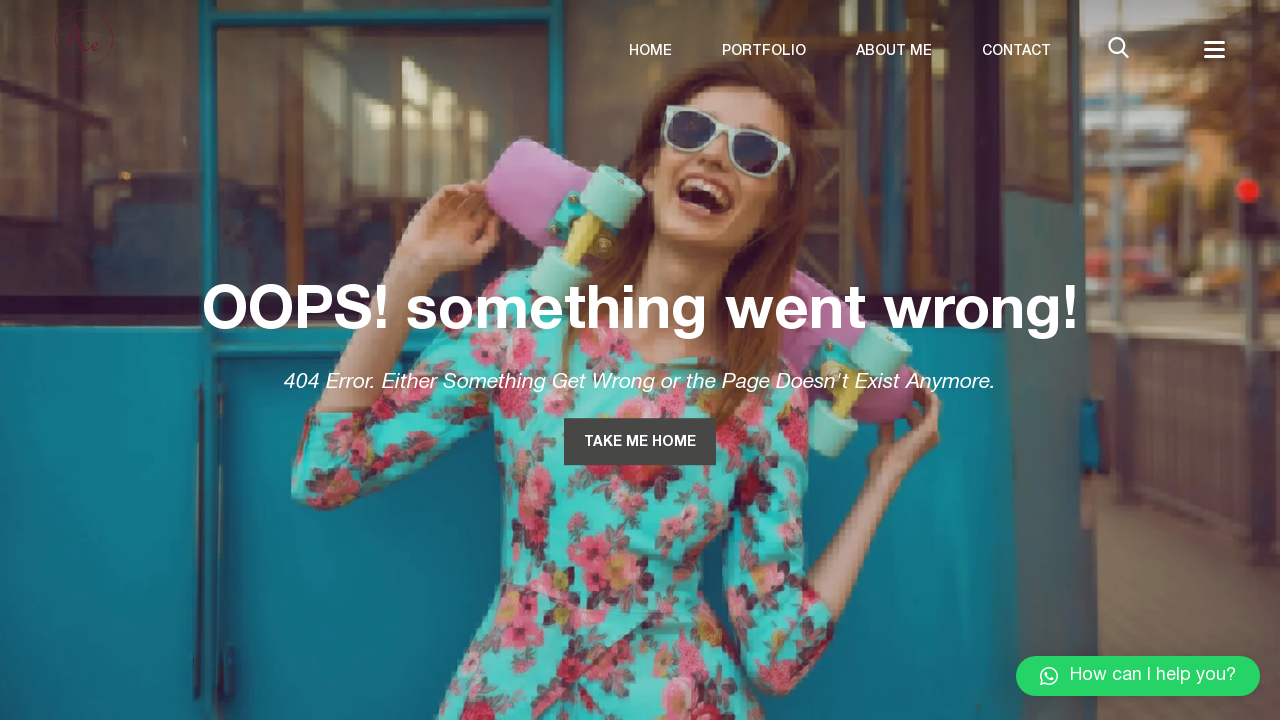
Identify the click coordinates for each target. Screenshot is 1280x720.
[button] (1138, 676)
